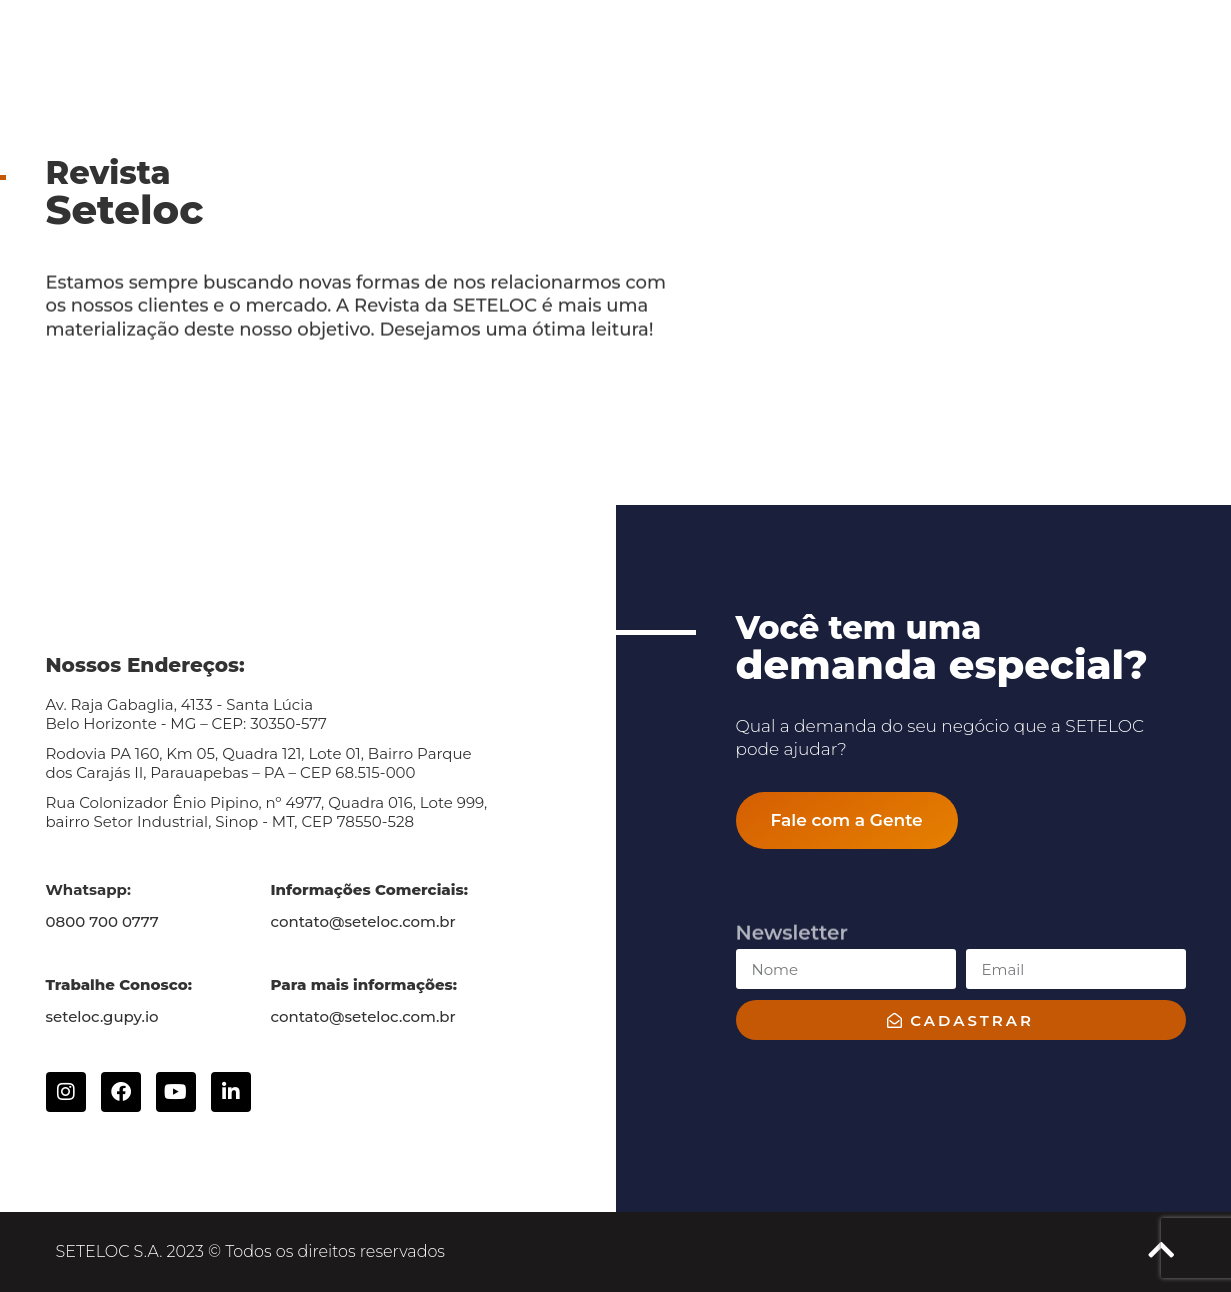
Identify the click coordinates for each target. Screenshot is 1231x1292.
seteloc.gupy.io (102, 1016)
